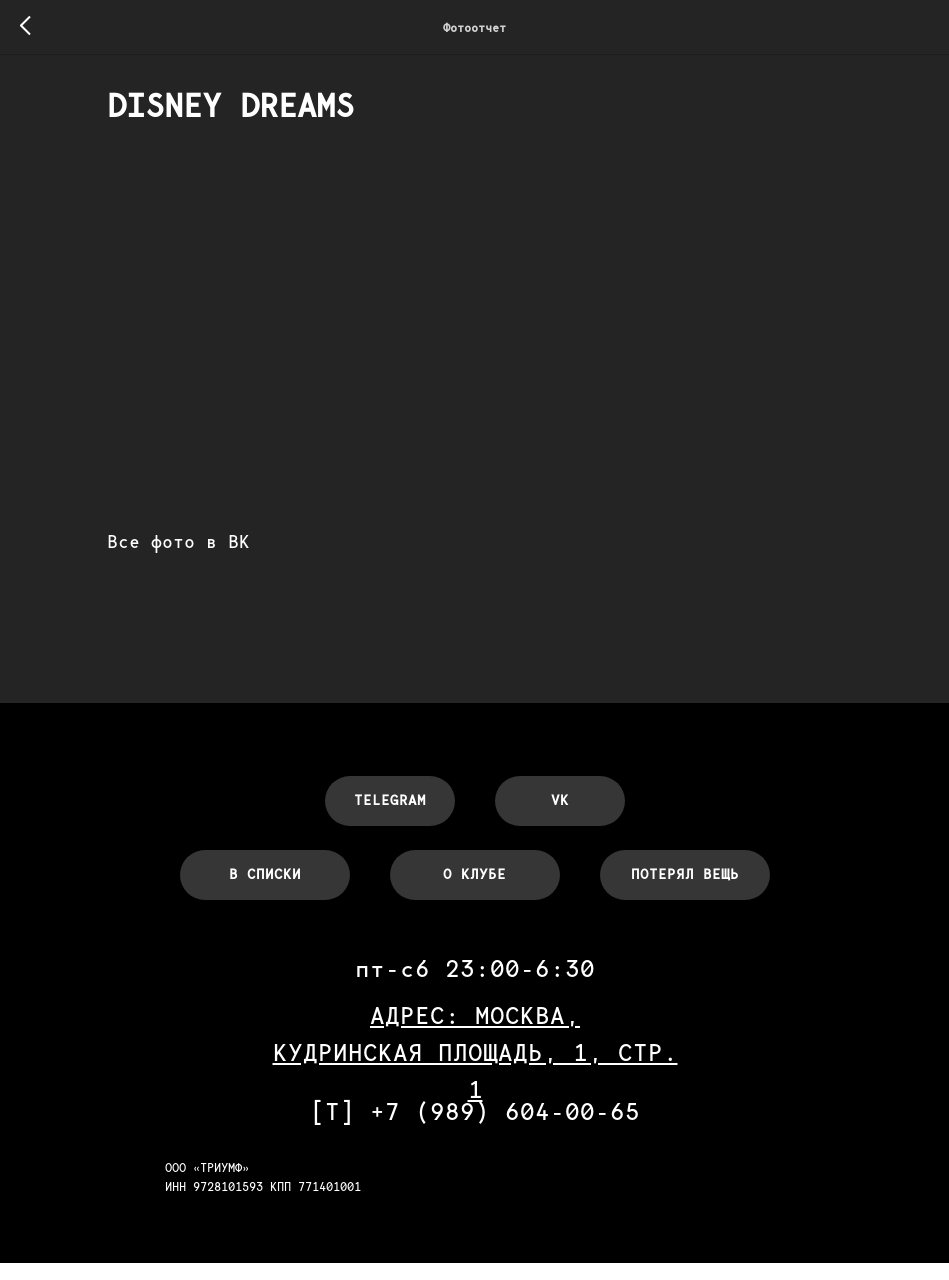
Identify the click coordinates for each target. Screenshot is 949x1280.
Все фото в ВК (226, 549)
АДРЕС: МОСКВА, (475, 1032)
